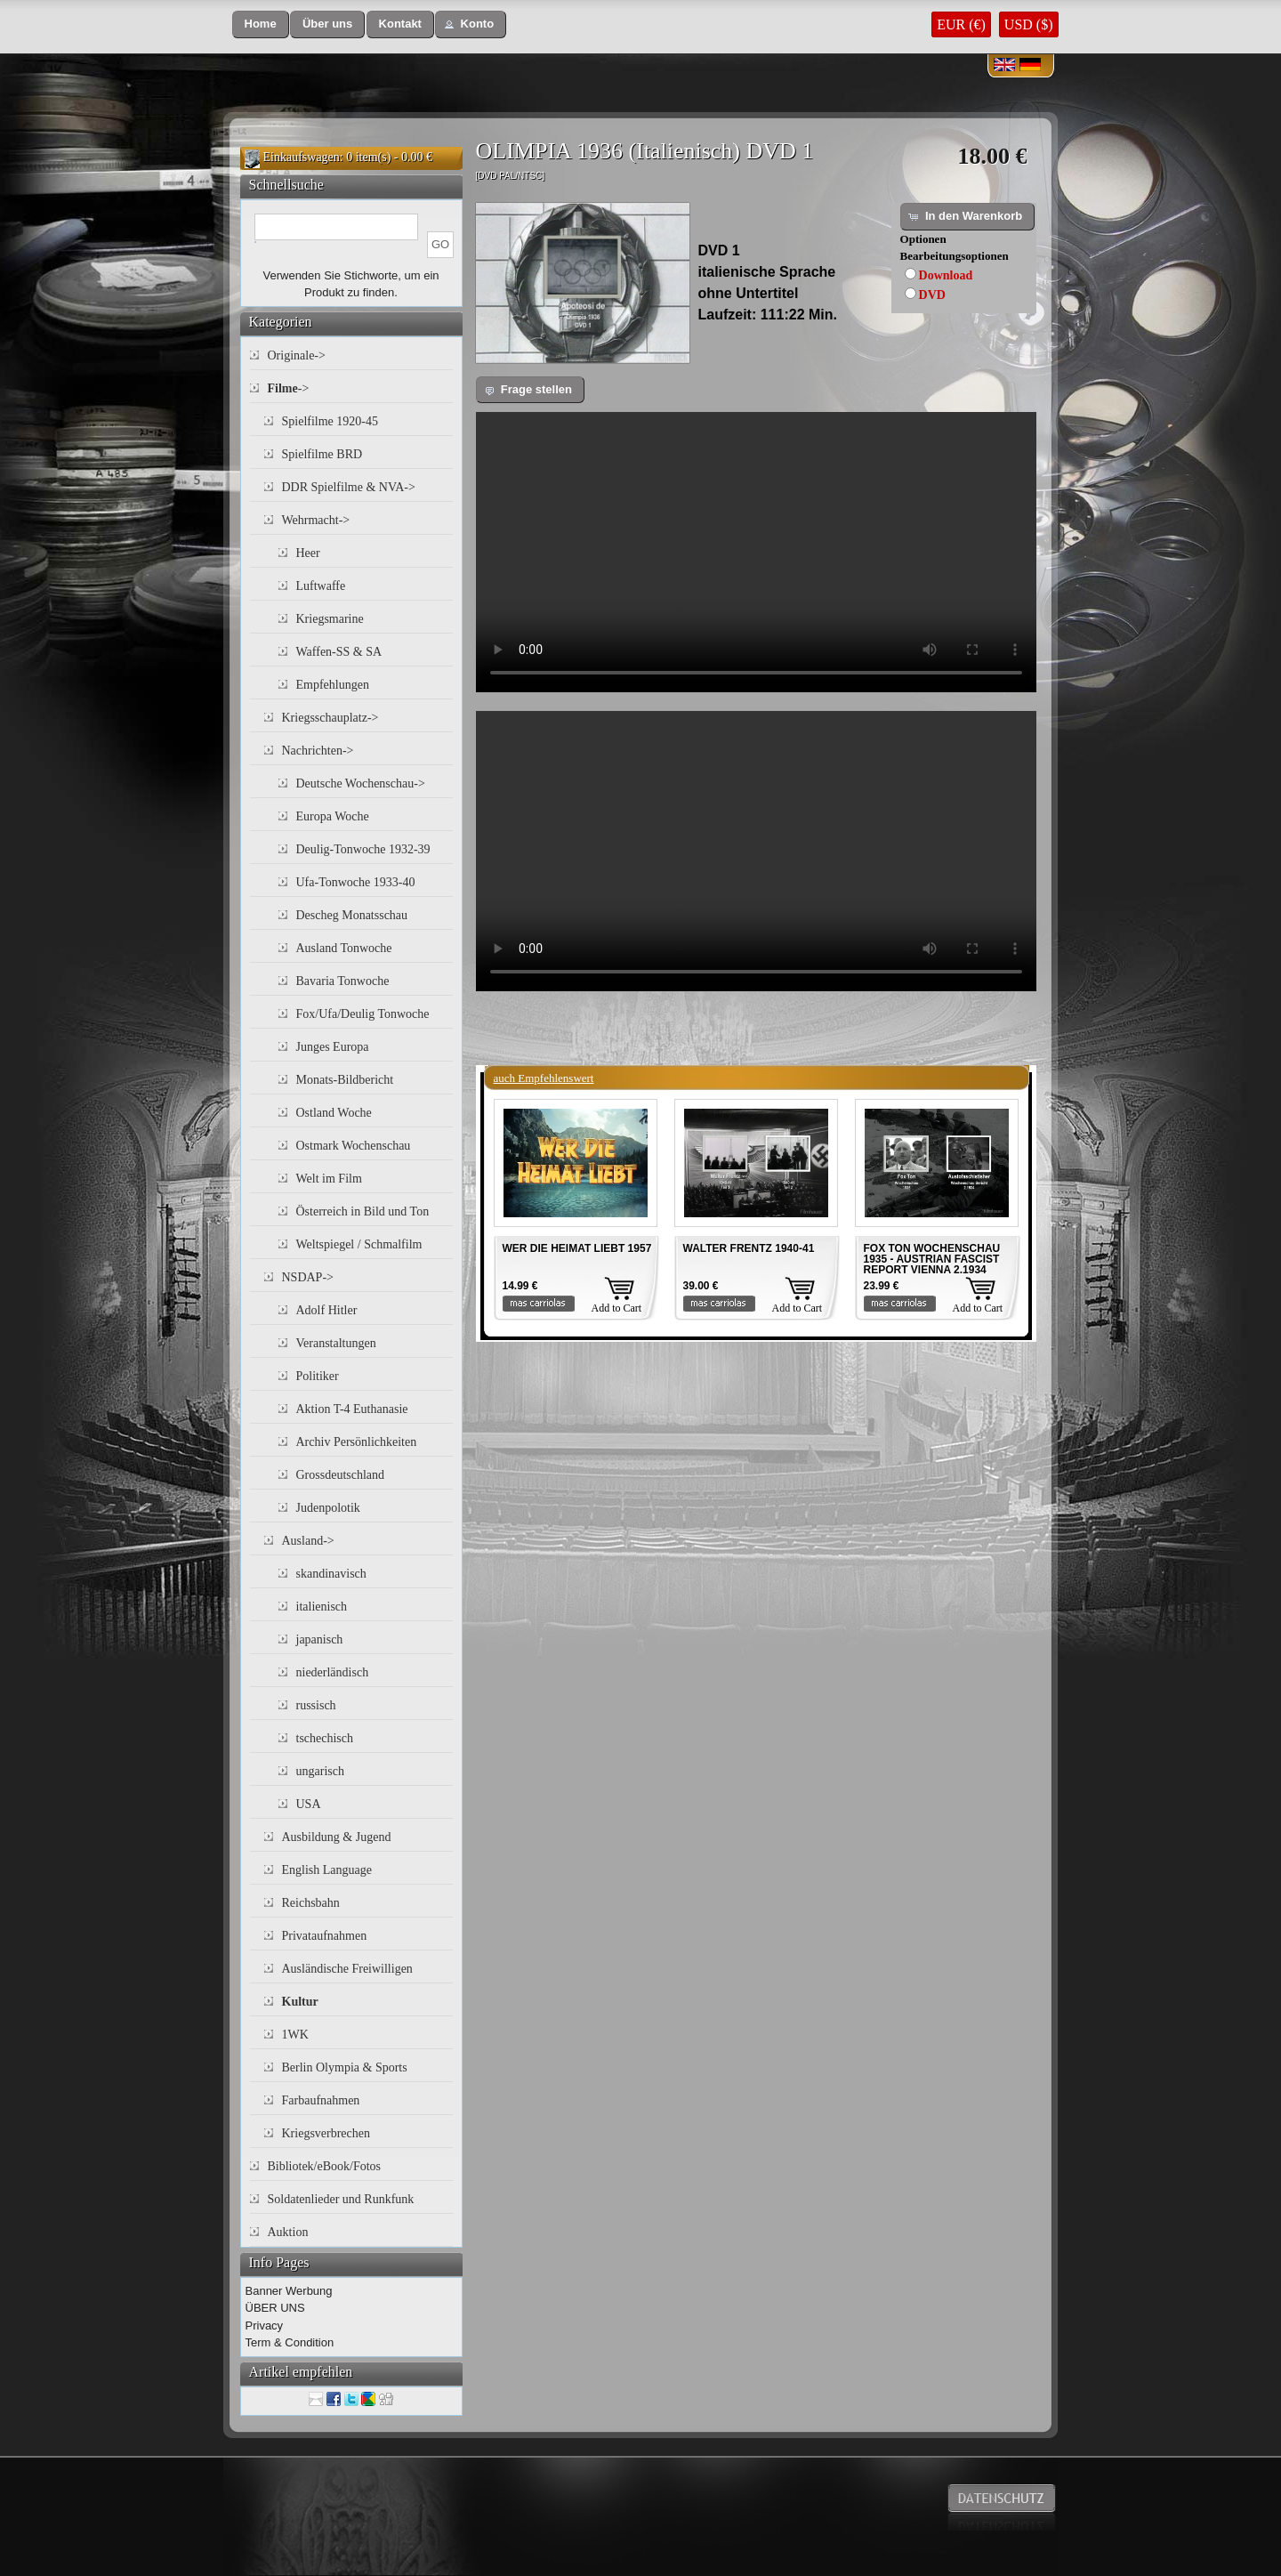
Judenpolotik (328, 1507)
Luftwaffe (321, 586)
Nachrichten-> (318, 750)
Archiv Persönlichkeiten (356, 1442)
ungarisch (320, 1771)
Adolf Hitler (327, 1310)
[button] (260, 24)
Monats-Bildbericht (345, 1079)
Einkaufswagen (301, 157)
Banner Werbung (289, 2290)
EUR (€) (961, 24)
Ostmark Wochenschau (353, 1145)
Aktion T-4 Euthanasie (352, 1409)
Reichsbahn (311, 1903)
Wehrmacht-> (316, 520)
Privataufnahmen (324, 1935)
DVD (932, 295)
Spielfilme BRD (322, 454)
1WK (295, 2034)
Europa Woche (332, 816)
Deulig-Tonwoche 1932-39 (363, 849)
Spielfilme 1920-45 (330, 421)
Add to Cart (617, 1308)
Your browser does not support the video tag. (756, 552)
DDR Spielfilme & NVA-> (348, 487)
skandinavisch (331, 1573)
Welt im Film (329, 1178)
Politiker (317, 1376)
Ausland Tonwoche (344, 948)
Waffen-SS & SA (339, 651)
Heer (308, 553)
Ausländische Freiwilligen (347, 1968)
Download (946, 275)
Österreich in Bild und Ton (363, 1211)
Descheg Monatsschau (352, 915)
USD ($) (1028, 24)
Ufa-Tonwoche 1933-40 (355, 882)
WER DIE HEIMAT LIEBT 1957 (577, 1248)
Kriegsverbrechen (326, 2133)
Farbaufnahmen (321, 2100)
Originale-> (297, 355)
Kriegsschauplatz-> (330, 717)
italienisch (322, 1606)
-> (289, 388)
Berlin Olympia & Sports (344, 2067)
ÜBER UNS (275, 2307)
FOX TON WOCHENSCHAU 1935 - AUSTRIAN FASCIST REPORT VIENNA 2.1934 (932, 1259)
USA (308, 1804)
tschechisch (325, 1738)
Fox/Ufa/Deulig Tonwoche (363, 1014)
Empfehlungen (332, 684)
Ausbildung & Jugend (336, 1837)
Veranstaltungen (336, 1343)
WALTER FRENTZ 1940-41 (749, 1248)
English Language (327, 1870)
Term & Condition (290, 2342)
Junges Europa (332, 1047)
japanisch (319, 1639)
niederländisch (332, 1672)
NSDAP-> (308, 1277)
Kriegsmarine (330, 619)
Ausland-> (308, 1540)
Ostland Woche (334, 1112)
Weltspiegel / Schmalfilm (359, 1244)
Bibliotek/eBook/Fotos (325, 2166)
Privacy (265, 2325)
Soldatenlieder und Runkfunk (341, 2199)
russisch (316, 1705)
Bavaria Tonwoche (343, 981)
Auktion (288, 2232)
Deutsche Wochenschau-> (360, 783)
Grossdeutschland (340, 1475)
